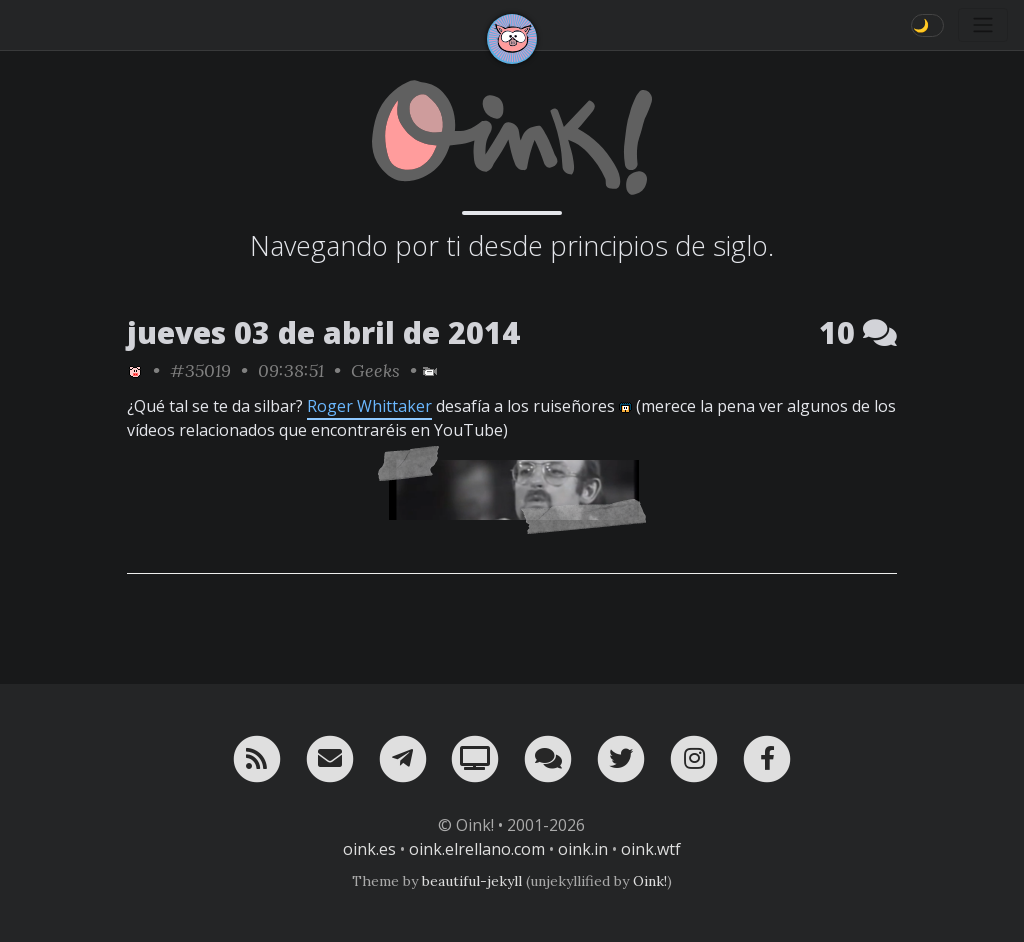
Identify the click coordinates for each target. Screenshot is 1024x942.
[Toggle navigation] (983, 25)
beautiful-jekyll (472, 881)
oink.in (583, 849)
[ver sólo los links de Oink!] (135, 370)
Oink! (650, 881)
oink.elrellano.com (477, 849)
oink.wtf (651, 849)
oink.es (369, 849)
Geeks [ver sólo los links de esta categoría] (375, 370)
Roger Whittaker (369, 406)
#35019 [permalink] (200, 370)
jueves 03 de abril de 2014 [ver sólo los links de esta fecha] (323, 332)
